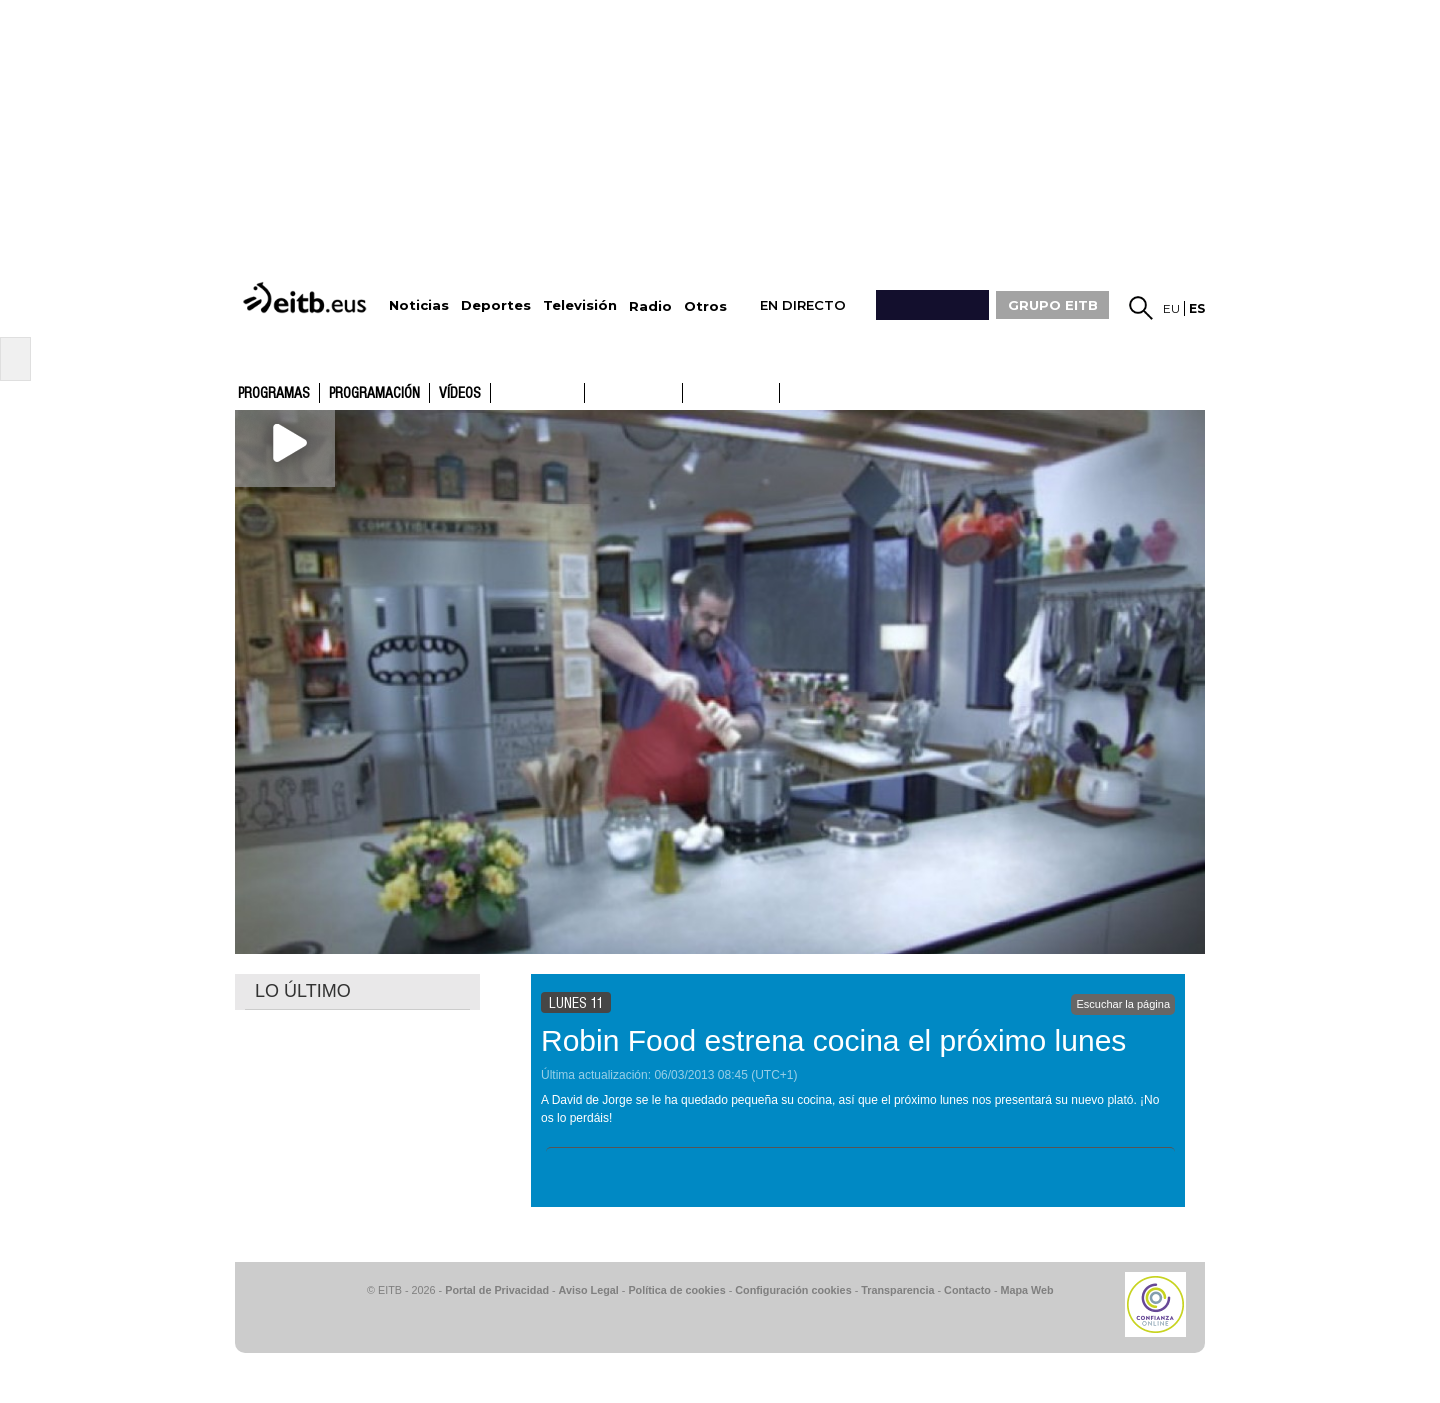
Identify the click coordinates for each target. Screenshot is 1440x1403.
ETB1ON (692, 391)
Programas (274, 394)
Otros (705, 306)
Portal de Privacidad (497, 1290)
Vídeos (460, 394)
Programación (374, 394)
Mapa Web (1026, 1290)
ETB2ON (789, 391)
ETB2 (634, 393)
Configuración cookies (793, 1290)
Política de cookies (676, 1290)
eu (1171, 308)
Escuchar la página (1123, 1004)
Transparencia (897, 1290)
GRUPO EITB (1053, 305)
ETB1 (537, 393)
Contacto (967, 1290)
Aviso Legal (589, 1290)
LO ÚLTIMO (303, 991)
